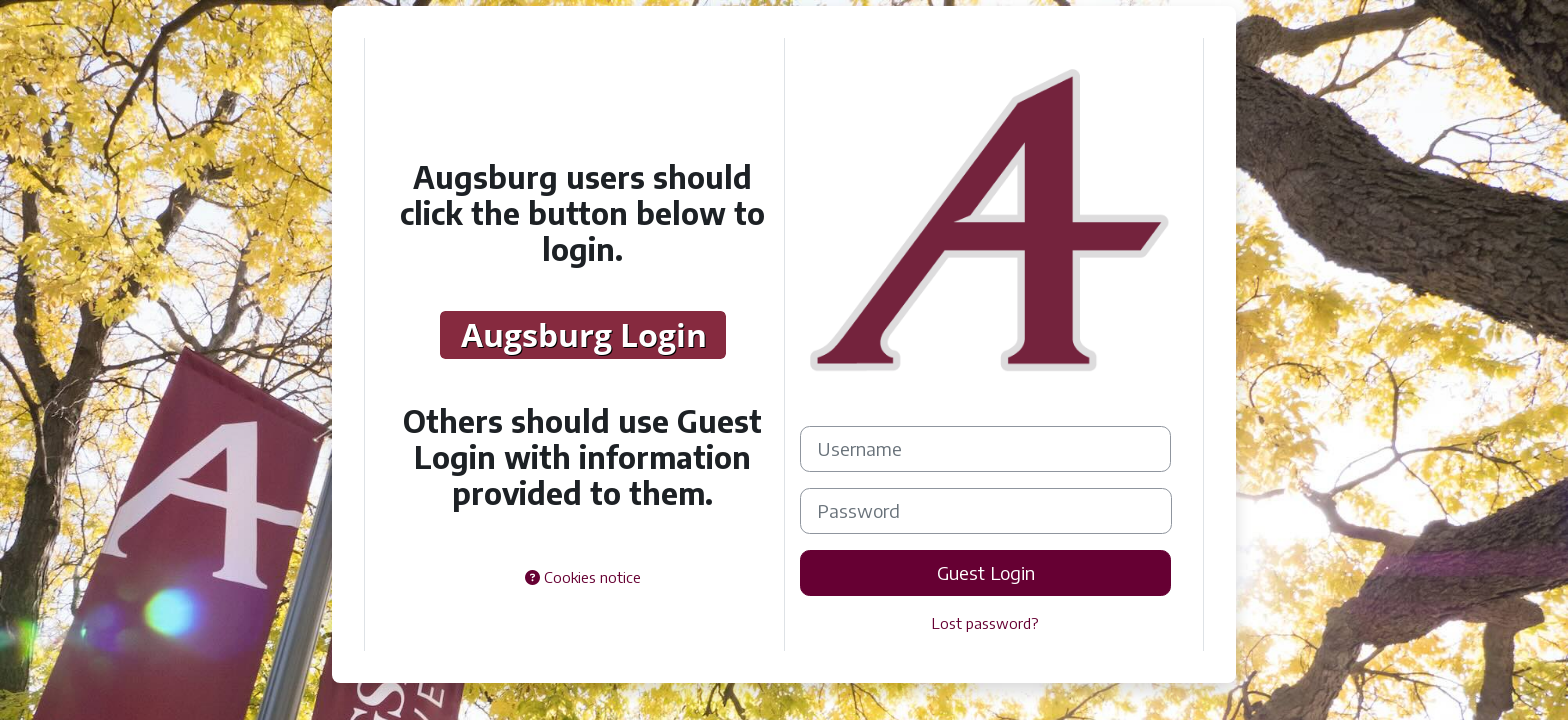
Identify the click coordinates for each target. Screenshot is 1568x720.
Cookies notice (583, 577)
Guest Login (986, 572)
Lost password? (985, 623)
